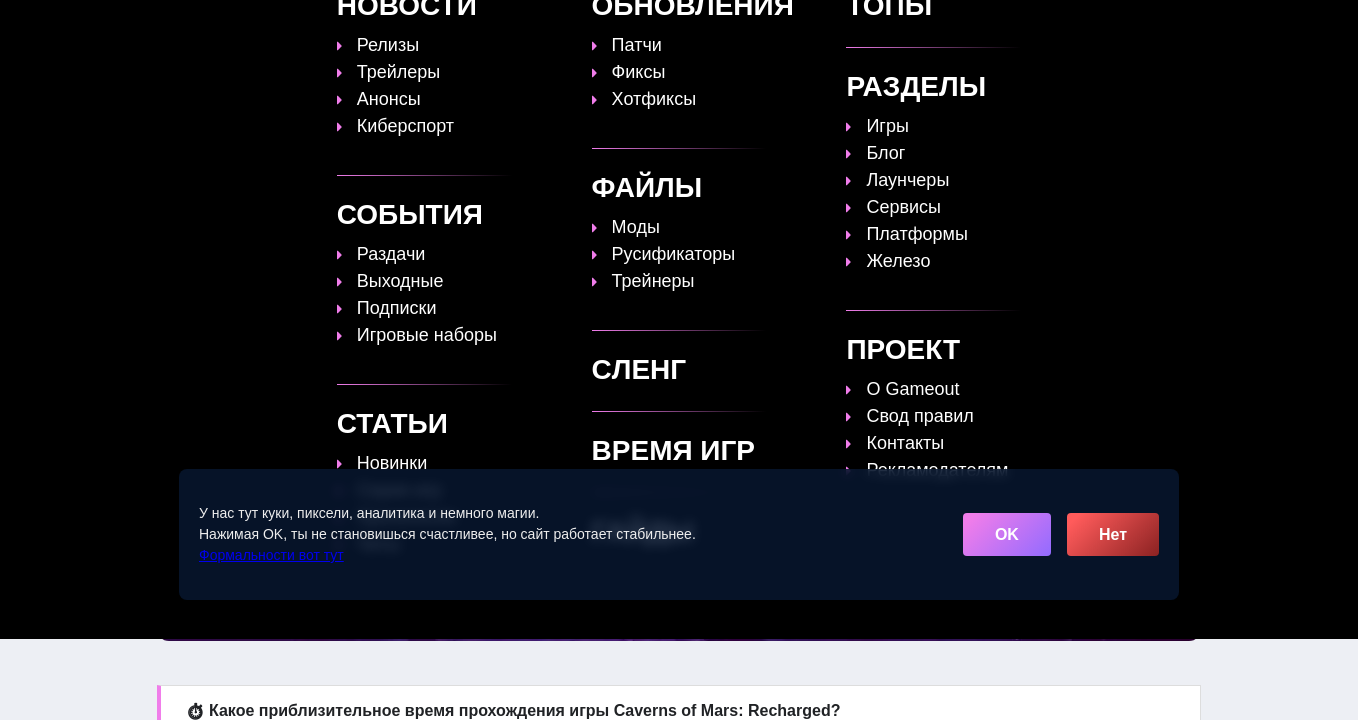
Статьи (663, 27)
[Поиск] (1146, 25)
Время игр (758, 27)
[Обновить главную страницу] (284, 27)
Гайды (583, 27)
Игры (1001, 27)
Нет (1113, 534)
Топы (510, 27)
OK (1007, 534)
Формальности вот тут (271, 555)
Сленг (930, 27)
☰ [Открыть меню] (1182, 26)
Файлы (853, 27)
